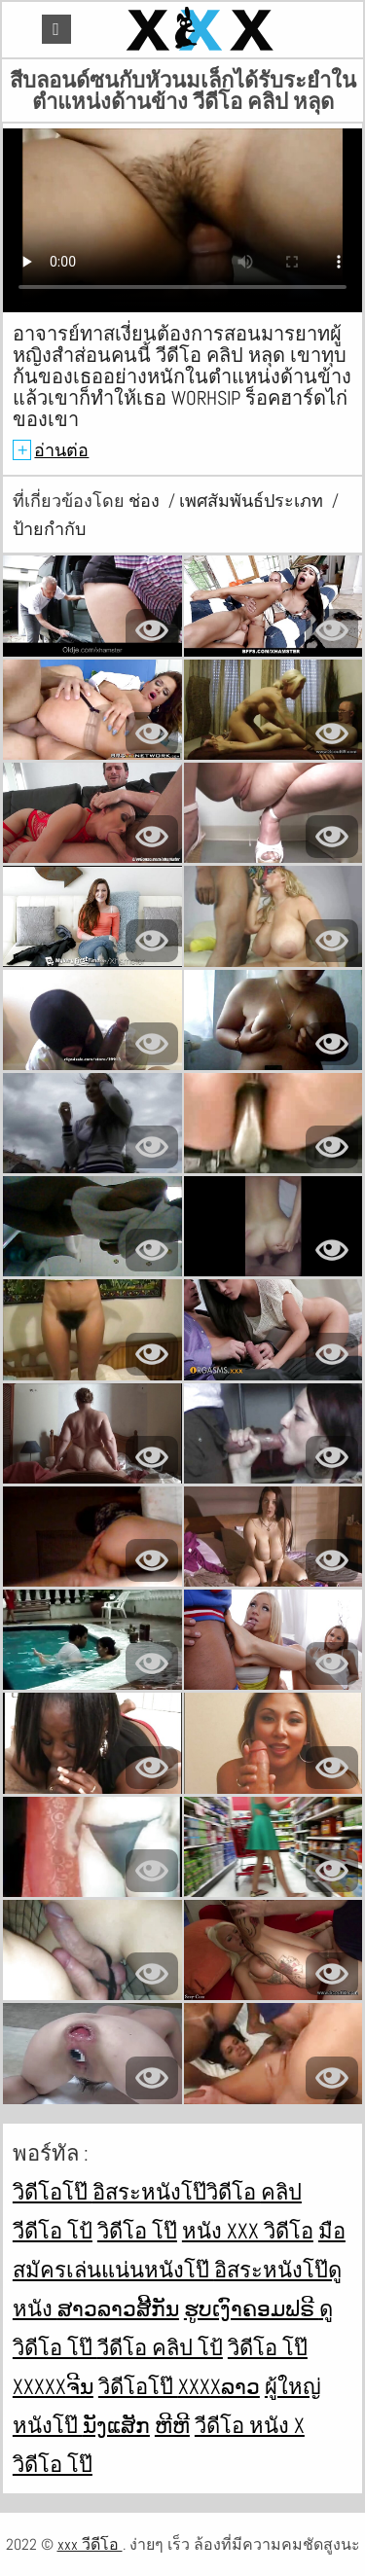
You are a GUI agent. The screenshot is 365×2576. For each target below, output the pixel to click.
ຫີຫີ (172, 2425)
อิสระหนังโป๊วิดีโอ (176, 2191)
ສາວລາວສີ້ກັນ (118, 2308)
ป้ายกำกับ (49, 529)
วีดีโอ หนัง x (250, 2425)
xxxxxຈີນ (53, 2386)
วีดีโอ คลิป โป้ (160, 2347)
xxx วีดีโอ (90, 2544)
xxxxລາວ (219, 2386)
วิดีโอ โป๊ (137, 2230)
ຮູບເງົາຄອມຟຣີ (251, 2308)
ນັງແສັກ (116, 2425)
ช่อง (146, 500)
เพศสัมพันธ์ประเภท (253, 500)
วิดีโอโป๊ (52, 2191)
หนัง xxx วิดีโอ (247, 2230)
